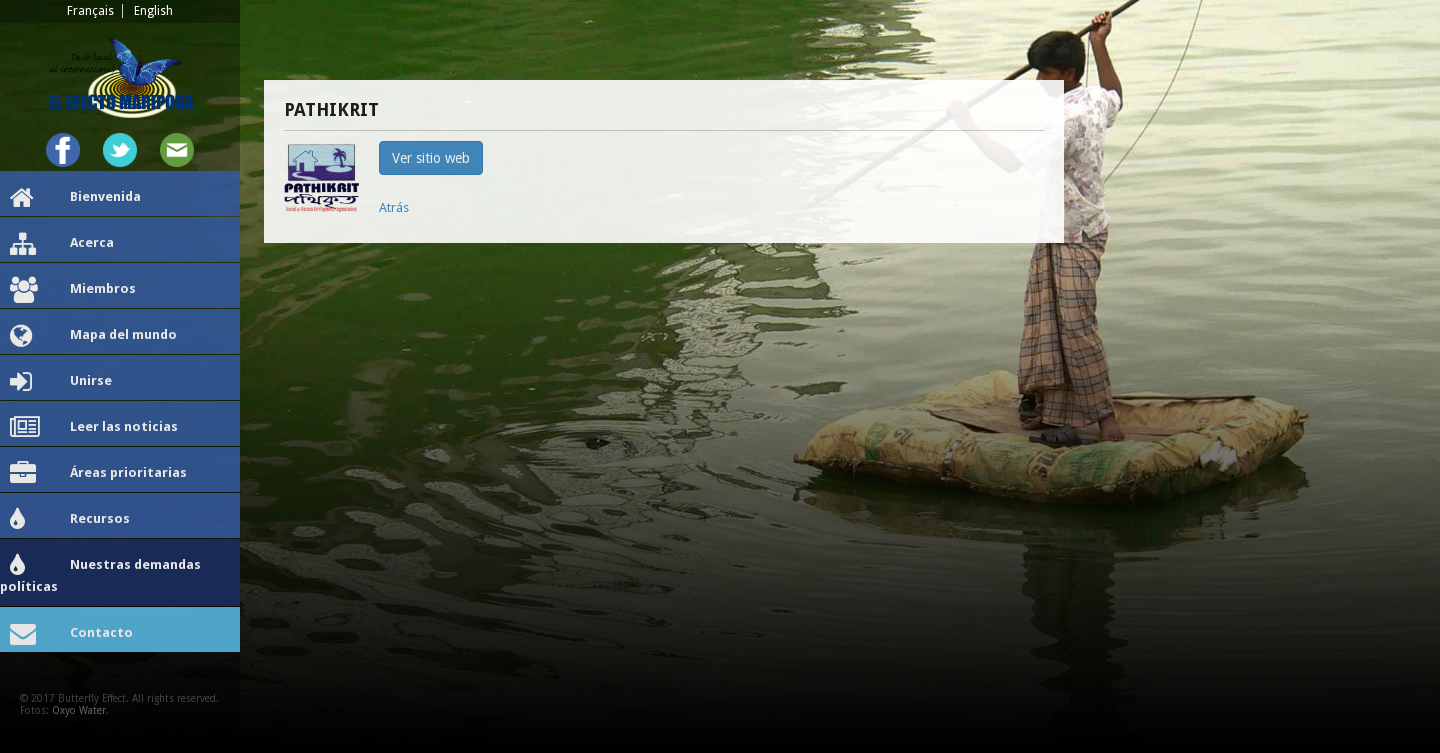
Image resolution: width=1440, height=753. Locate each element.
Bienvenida (75, 198)
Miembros (73, 290)
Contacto (71, 634)
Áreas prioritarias (98, 474)
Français (90, 11)
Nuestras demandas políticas (100, 573)
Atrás (394, 207)
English (153, 11)
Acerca (62, 244)
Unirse (61, 382)
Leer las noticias (94, 428)
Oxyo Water (79, 710)
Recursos (70, 520)
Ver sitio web (431, 158)
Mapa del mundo (93, 336)
